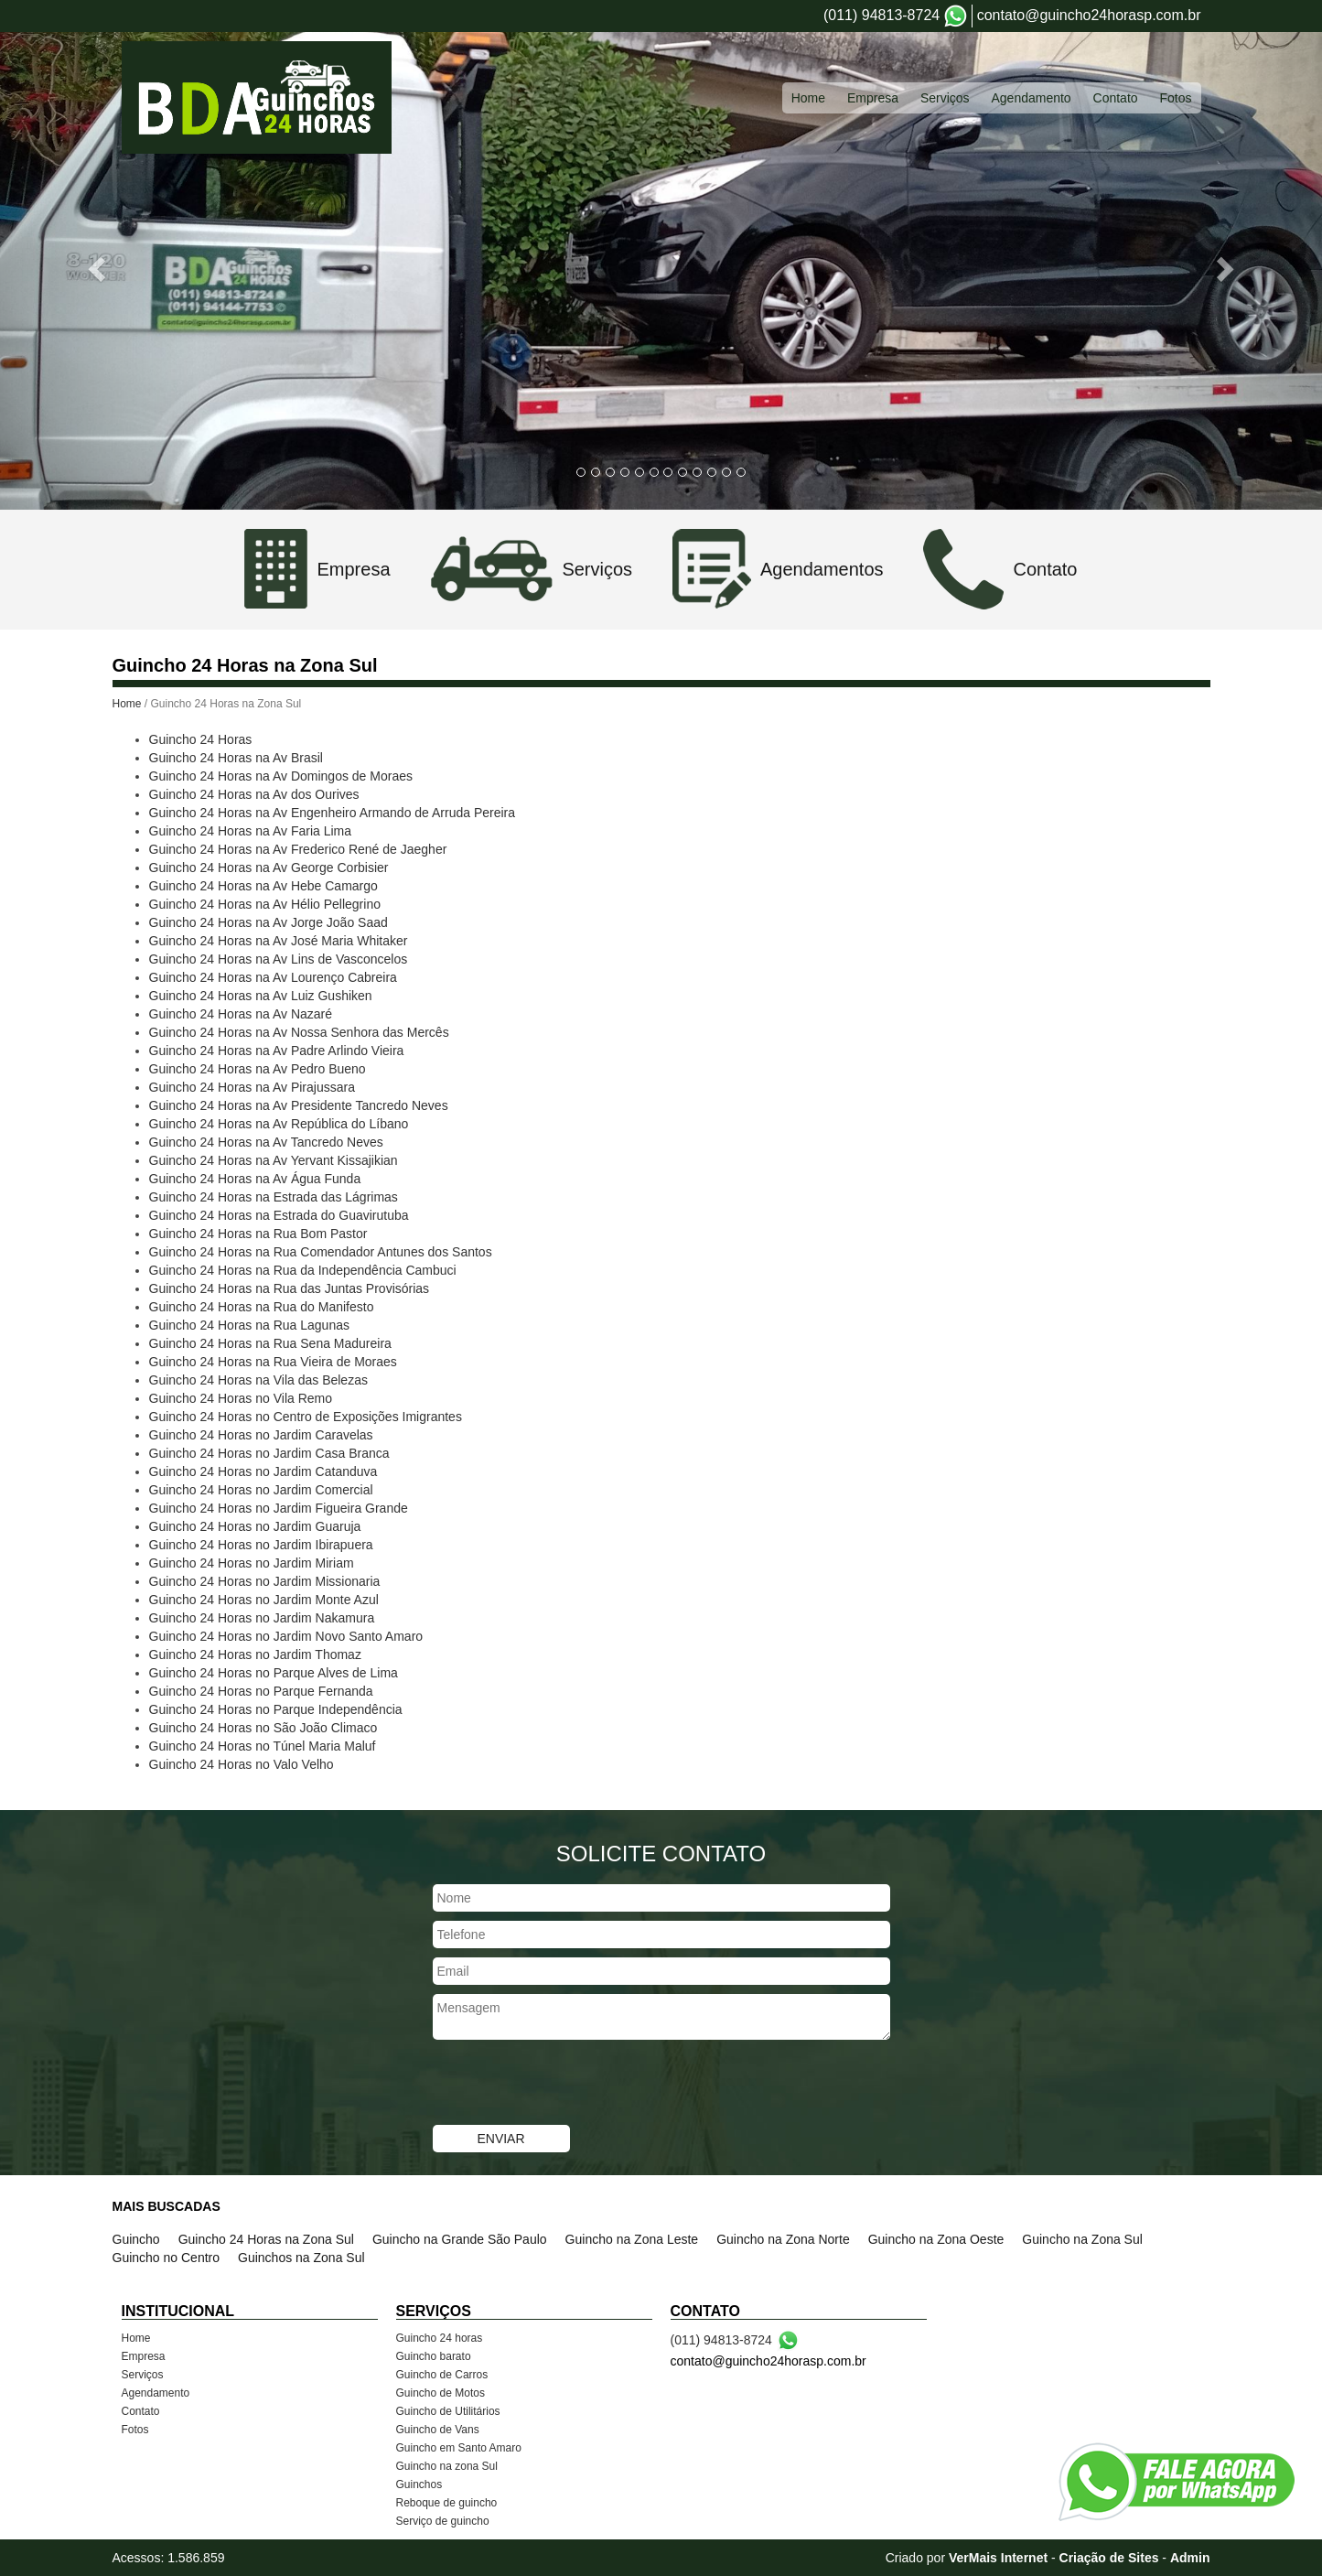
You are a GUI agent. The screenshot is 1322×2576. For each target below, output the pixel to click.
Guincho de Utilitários (448, 2411)
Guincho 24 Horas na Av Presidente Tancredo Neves (298, 1105)
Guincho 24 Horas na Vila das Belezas (258, 1380)
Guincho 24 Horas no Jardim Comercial (261, 1489)
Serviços (143, 2374)
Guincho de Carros (442, 2374)
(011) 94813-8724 (881, 15)
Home (127, 703)
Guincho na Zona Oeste (936, 2239)
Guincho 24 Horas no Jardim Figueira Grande (278, 1508)
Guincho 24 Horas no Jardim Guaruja (255, 1526)
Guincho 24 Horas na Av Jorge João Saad (268, 922)
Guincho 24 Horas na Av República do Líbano (279, 1123)
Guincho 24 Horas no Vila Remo (241, 1398)
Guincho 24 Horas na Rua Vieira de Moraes (273, 1361)
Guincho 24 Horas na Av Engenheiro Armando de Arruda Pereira (332, 812)
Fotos (135, 2429)
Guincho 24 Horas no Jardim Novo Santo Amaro (286, 1636)
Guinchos (419, 2484)
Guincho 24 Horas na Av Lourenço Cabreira (273, 977)
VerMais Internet (998, 2557)
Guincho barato (433, 2356)
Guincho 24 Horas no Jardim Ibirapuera (261, 1544)
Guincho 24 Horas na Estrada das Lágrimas (273, 1197)
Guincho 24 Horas (201, 739)
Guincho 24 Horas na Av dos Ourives (254, 794)
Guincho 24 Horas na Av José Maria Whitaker (278, 940)
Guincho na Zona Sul (1082, 2239)
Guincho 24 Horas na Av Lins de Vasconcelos (278, 959)
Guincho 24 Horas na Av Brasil (236, 757)
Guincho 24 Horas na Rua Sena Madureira (270, 1343)
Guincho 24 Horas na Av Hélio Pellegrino (265, 904)
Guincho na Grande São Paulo (459, 2239)
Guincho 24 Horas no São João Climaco (263, 1727)
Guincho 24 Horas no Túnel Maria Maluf (262, 1746)
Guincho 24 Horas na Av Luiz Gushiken (260, 995)
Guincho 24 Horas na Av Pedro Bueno (257, 1069)
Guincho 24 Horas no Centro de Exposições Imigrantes (305, 1416)
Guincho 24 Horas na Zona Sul (266, 2239)
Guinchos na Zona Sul (301, 2257)
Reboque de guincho (447, 2502)
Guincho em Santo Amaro (458, 2447)
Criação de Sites (1109, 2557)
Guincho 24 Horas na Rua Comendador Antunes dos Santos (320, 1252)
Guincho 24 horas (439, 2338)
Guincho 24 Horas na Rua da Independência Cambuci (303, 1270)
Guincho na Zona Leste (632, 2239)
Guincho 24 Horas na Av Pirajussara (252, 1087)
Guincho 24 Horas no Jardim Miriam (251, 1563)
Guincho (136, 2239)
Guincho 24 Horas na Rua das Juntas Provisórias (289, 1288)
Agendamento (156, 2393)
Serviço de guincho (442, 2521)
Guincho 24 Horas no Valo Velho (241, 1764)
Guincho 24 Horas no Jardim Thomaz (255, 1654)
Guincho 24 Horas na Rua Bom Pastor (258, 1233)
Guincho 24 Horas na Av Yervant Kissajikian (273, 1160)
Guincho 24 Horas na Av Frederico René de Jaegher (298, 849)
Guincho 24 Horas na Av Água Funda (255, 1178)
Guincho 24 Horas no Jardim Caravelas (261, 1435)
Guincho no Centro (166, 2257)
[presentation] (572, 2084)
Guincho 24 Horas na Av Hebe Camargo (263, 885)
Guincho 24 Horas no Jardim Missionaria (265, 1581)
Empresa (144, 2356)
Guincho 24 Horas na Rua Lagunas (249, 1325)
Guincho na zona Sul (447, 2466)
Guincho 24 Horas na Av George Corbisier (269, 867)
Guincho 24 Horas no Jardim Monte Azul (264, 1599)
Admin (1190, 2557)
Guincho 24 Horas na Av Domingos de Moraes (281, 776)
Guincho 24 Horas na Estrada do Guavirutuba (279, 1215)
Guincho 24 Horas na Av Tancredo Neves (266, 1142)
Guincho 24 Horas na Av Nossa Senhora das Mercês (299, 1032)
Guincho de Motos (440, 2393)
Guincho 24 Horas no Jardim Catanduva (263, 1471)
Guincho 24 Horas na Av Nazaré (241, 1014)
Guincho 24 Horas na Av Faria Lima (250, 831)
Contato (141, 2411)
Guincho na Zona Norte (783, 2239)
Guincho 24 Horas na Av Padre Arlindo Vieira (276, 1050)
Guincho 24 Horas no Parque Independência (276, 1709)
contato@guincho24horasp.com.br (1089, 15)
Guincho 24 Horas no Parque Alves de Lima (273, 1672)
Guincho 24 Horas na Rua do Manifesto (261, 1306)
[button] (99, 268)
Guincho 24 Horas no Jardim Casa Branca (269, 1453)
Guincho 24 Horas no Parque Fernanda (261, 1691)
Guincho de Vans (437, 2429)
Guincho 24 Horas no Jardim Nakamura (262, 1618)
